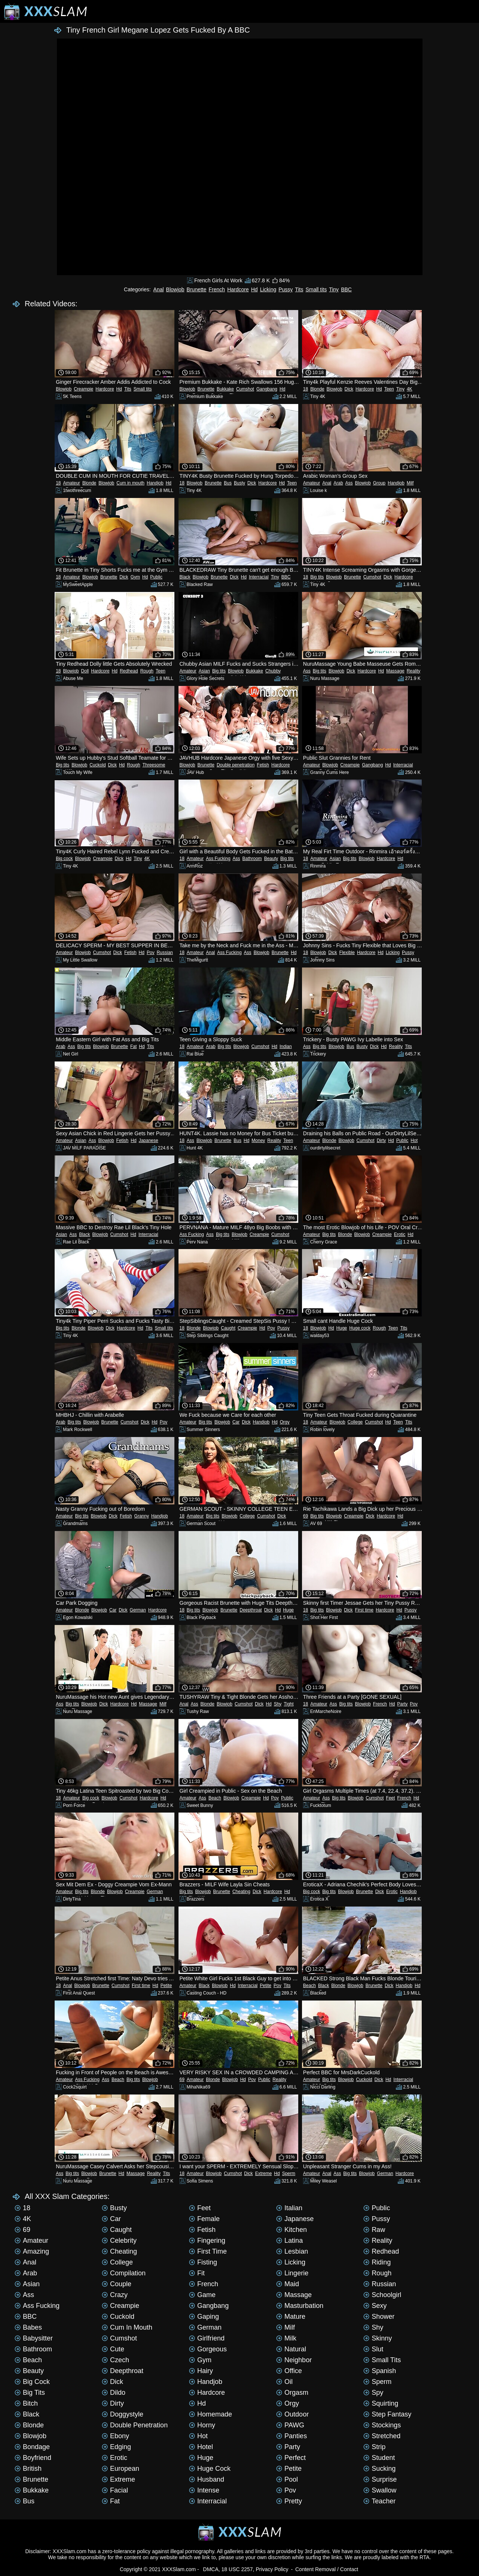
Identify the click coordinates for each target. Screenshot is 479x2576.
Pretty (289, 2501)
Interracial (259, 577)
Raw (374, 2229)
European (120, 2468)
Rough (146, 671)
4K (409, 389)
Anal (158, 289)
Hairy (201, 2371)
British (28, 2468)
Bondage (32, 2447)
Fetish (263, 765)
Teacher (379, 2501)
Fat (133, 1046)
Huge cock (359, 1328)
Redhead (129, 671)
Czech (115, 2360)
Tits (299, 289)
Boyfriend (33, 2457)
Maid (287, 2284)
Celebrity (119, 2240)
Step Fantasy (387, 2414)
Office (289, 2371)
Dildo (113, 2392)
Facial (115, 2490)
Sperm (288, 2173)
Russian (165, 952)
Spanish (379, 2371)
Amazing (32, 2251)
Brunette (197, 289)
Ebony (115, 2436)
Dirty (381, 1140)
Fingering (207, 2240)
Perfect (291, 2457)
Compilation (124, 2273)
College (355, 1422)
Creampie (83, 389)
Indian (286, 1046)
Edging (116, 2447)
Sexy (375, 2305)
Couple (116, 2284)
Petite (166, 1985)
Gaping (204, 2316)
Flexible (347, 952)
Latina (289, 2240)
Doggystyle (122, 2414)
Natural (291, 2349)
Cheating (241, 1891)
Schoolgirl (382, 2295)
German (138, 1610)
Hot (414, 1140)
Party (402, 1704)
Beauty (271, 858)
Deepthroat (251, 1610)
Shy (278, 1704)
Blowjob (175, 289)
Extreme (263, 2173)
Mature (290, 2316)
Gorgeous (208, 2349)
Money (258, 1140)
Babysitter (34, 2338)
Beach (214, 1798)
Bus (228, 483)
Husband (206, 2479)
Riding (377, 2262)
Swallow (379, 2490)
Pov (151, 952)
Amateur (71, 483)
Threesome (154, 765)
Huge (341, 1328)
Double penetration (235, 765)
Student (379, 2457)
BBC (346, 289)
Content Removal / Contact (326, 2569)
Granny (141, 1516)
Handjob (155, 483)
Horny (202, 2425)
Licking (268, 289)
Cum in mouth (130, 483)
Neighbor (294, 2360)
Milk (286, 2338)
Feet (390, 1798)
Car (236, 1422)
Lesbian (292, 2251)
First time (364, 1610)
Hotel (201, 2447)
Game (202, 2295)
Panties (291, 2436)
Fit (197, 2273)
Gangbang (266, 389)
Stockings (382, 2425)
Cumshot (245, 389)
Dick (349, 389)
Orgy (285, 1422)
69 (305, 1516)
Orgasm (292, 2392)
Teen (389, 389)
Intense (204, 2490)
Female (204, 2219)
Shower (378, 2316)
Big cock (64, 858)
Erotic (400, 1234)
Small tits (316, 289)
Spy (373, 2392)
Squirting (380, 2403)
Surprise (380, 2479)
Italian (289, 2208)
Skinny (377, 2338)
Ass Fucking (218, 858)
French (217, 289)
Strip (374, 2447)
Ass (349, 483)
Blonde (317, 389)
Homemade (210, 2414)
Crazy (115, 2295)
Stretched (381, 2436)
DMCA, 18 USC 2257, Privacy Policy (246, 2569)
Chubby (273, 671)
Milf (410, 483)
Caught (228, 1328)
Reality (414, 671)
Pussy (285, 289)
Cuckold (97, 765)
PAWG (290, 2425)
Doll (85, 671)
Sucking (379, 2468)
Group (379, 483)
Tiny (334, 289)
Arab (338, 483)
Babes (28, 2327)
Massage (395, 671)
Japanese (148, 1140)
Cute (113, 2349)
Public (156, 577)
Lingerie (292, 2273)
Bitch (26, 2403)
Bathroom (252, 858)
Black (185, 577)
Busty (239, 483)
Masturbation (299, 2305)
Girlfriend (207, 2338)
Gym (135, 577)
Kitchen (291, 2229)
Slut (373, 2349)
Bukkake (225, 389)
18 (305, 389)
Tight (288, 1704)
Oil (284, 2381)
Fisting (203, 2262)
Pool (287, 2479)
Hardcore (238, 289)
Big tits (317, 577)
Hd (254, 289)
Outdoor (292, 2414)
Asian (204, 671)
